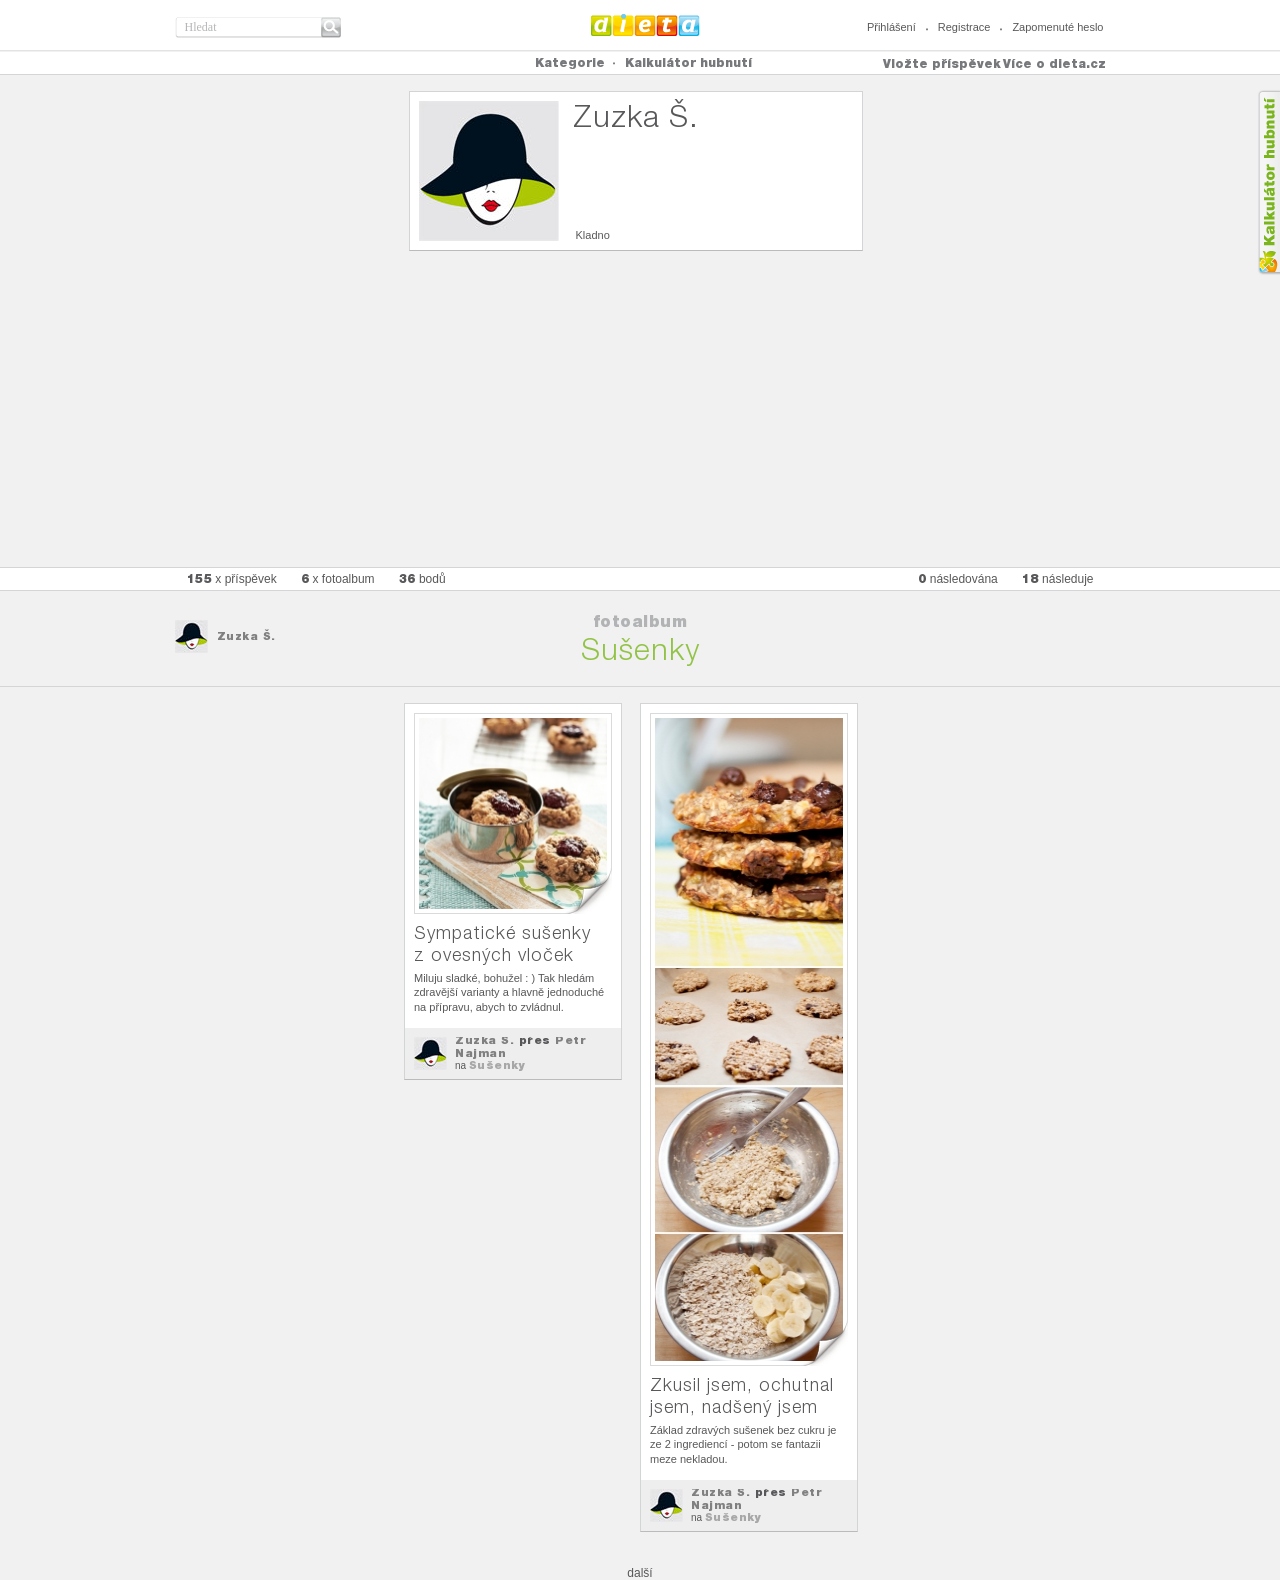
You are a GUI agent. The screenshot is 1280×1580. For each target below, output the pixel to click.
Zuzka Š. (246, 636)
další (639, 1573)
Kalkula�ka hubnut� (1268, 182)
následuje (1058, 578)
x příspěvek (232, 578)
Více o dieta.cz (1054, 63)
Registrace (964, 27)
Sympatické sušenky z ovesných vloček (502, 943)
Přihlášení (891, 27)
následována (958, 578)
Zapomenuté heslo (1057, 27)
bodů (422, 578)
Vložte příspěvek (942, 63)
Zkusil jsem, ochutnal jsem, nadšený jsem (742, 1395)
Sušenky (497, 1065)
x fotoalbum (338, 578)
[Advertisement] (640, 417)
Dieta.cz (645, 25)
